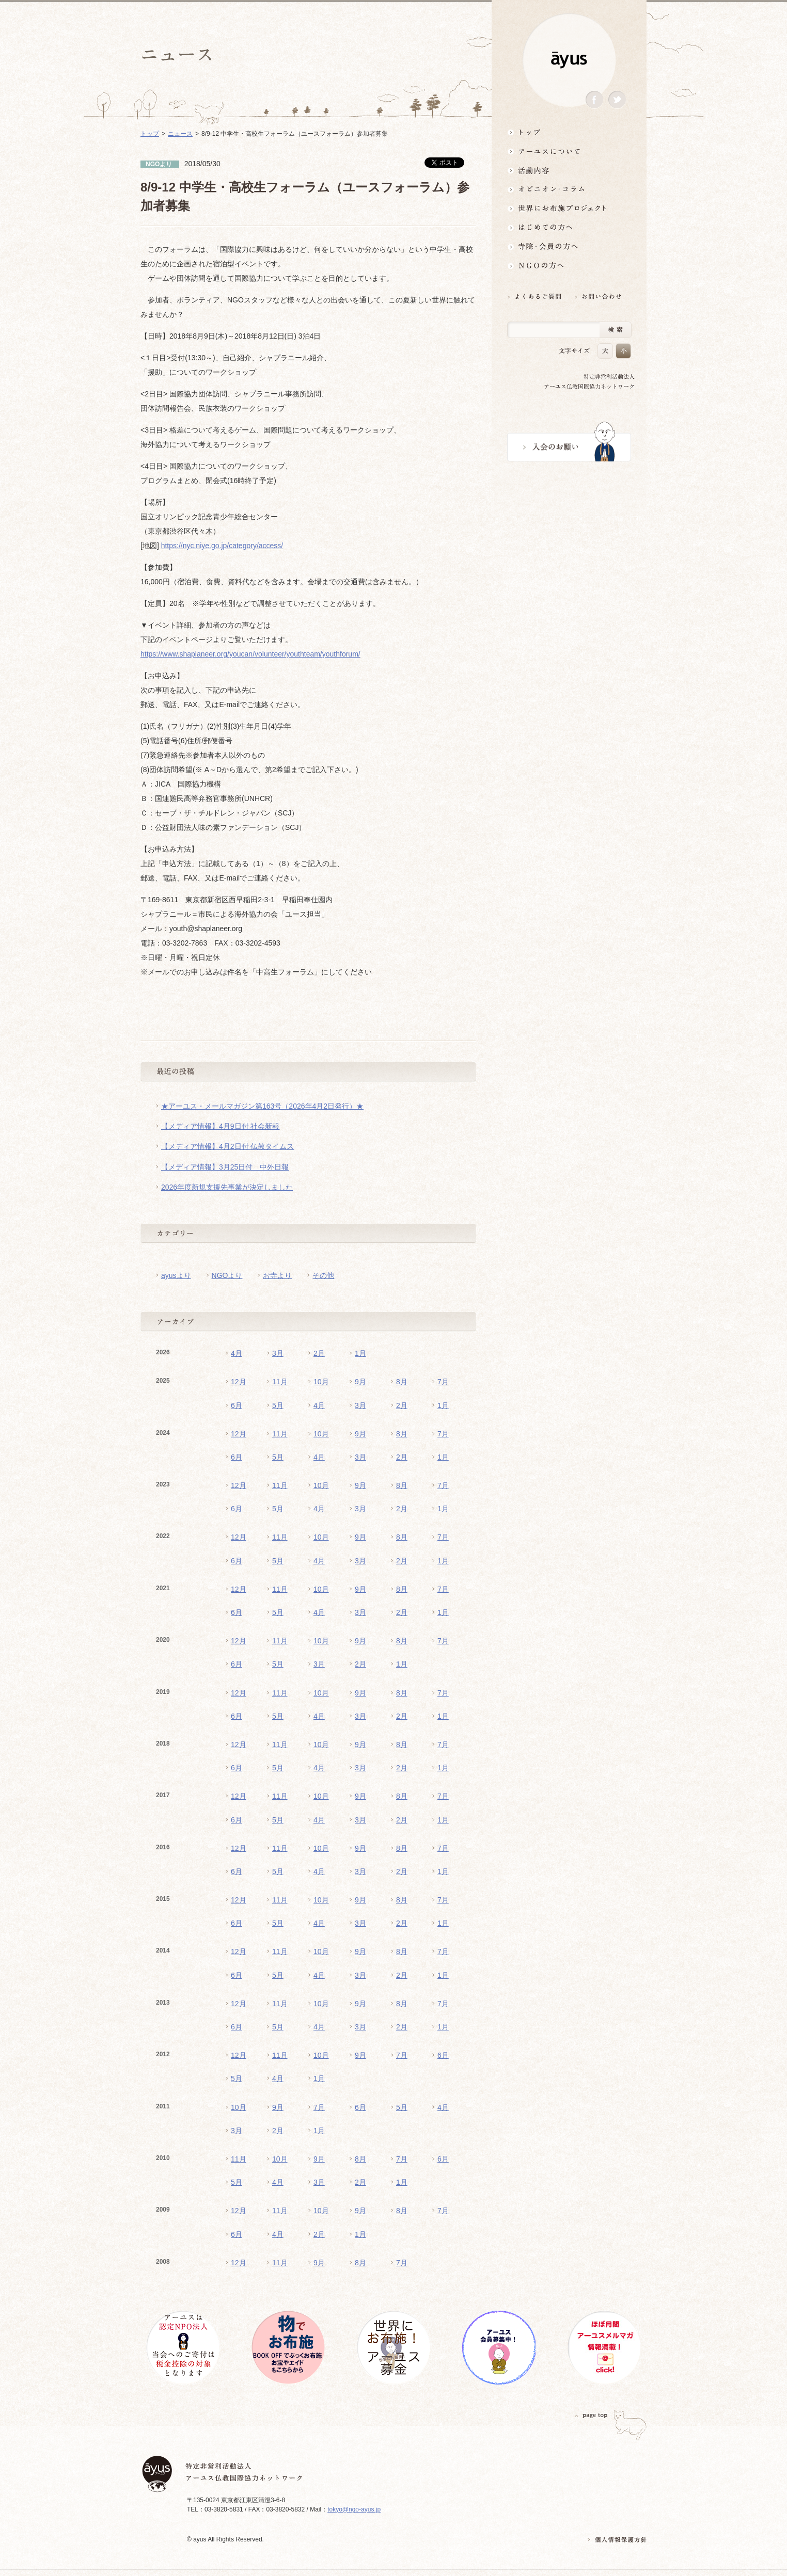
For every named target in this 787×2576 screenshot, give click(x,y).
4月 (236, 1353)
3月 (278, 1353)
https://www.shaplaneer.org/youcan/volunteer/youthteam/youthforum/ (250, 654)
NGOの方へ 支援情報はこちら (569, 265)
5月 (278, 1405)
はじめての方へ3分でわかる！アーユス (569, 227)
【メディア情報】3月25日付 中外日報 (225, 1167)
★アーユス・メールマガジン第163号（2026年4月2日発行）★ (262, 1106)
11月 (280, 1382)
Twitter (617, 100)
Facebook (594, 100)
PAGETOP (591, 2415)
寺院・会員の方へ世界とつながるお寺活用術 (569, 246)
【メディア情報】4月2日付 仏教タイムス (227, 1146)
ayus (569, 60)
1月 (360, 1353)
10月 (321, 1382)
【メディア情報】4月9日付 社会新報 (220, 1126)
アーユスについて (569, 150)
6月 (236, 1405)
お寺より (277, 1275)
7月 (443, 1382)
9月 (360, 1382)
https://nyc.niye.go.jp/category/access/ (222, 545)
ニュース (180, 133)
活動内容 (569, 170)
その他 (323, 1275)
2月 (319, 1353)
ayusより (176, 1275)
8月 (401, 1382)
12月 (238, 1382)
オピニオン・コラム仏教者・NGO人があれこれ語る (569, 189)
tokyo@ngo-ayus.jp (354, 2509)
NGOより (227, 1275)
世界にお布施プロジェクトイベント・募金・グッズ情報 (569, 208)
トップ (569, 131)
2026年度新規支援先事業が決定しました (227, 1187)
